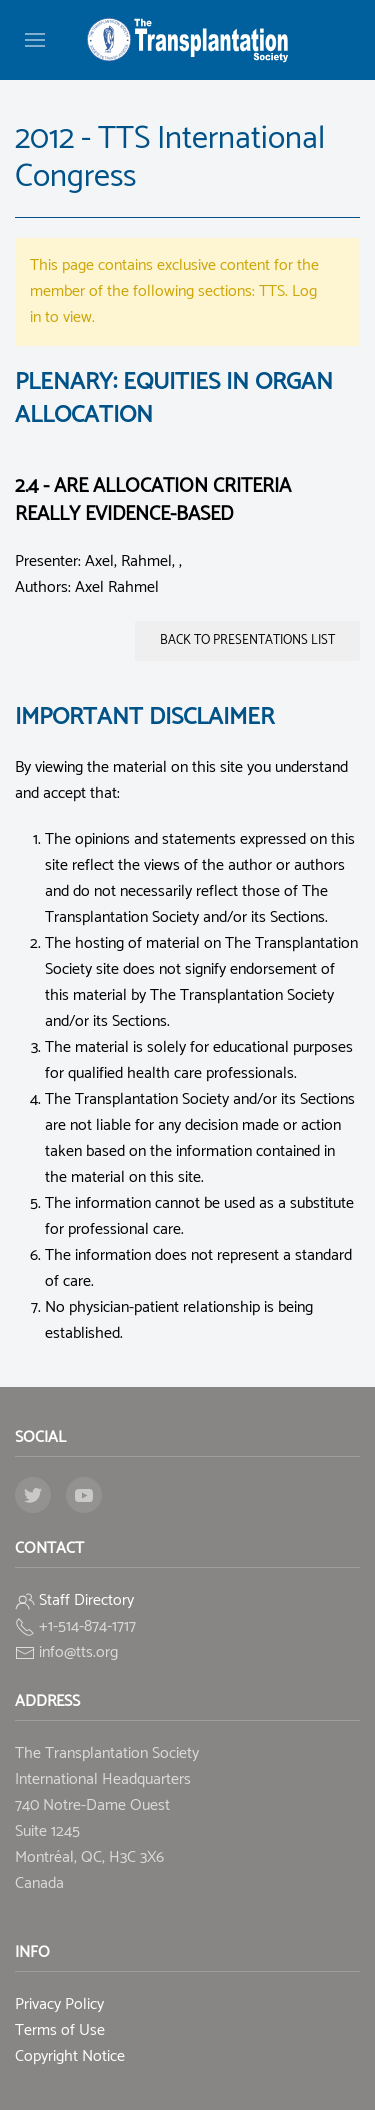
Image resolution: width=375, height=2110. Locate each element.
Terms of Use (60, 2030)
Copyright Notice (70, 2056)
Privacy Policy (59, 2004)
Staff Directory (86, 1600)
